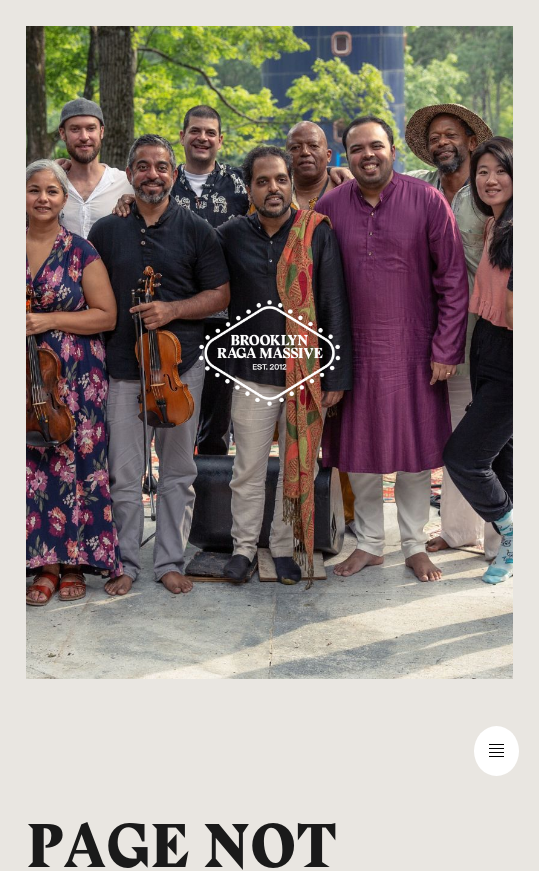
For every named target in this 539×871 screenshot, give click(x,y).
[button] (269, 751)
